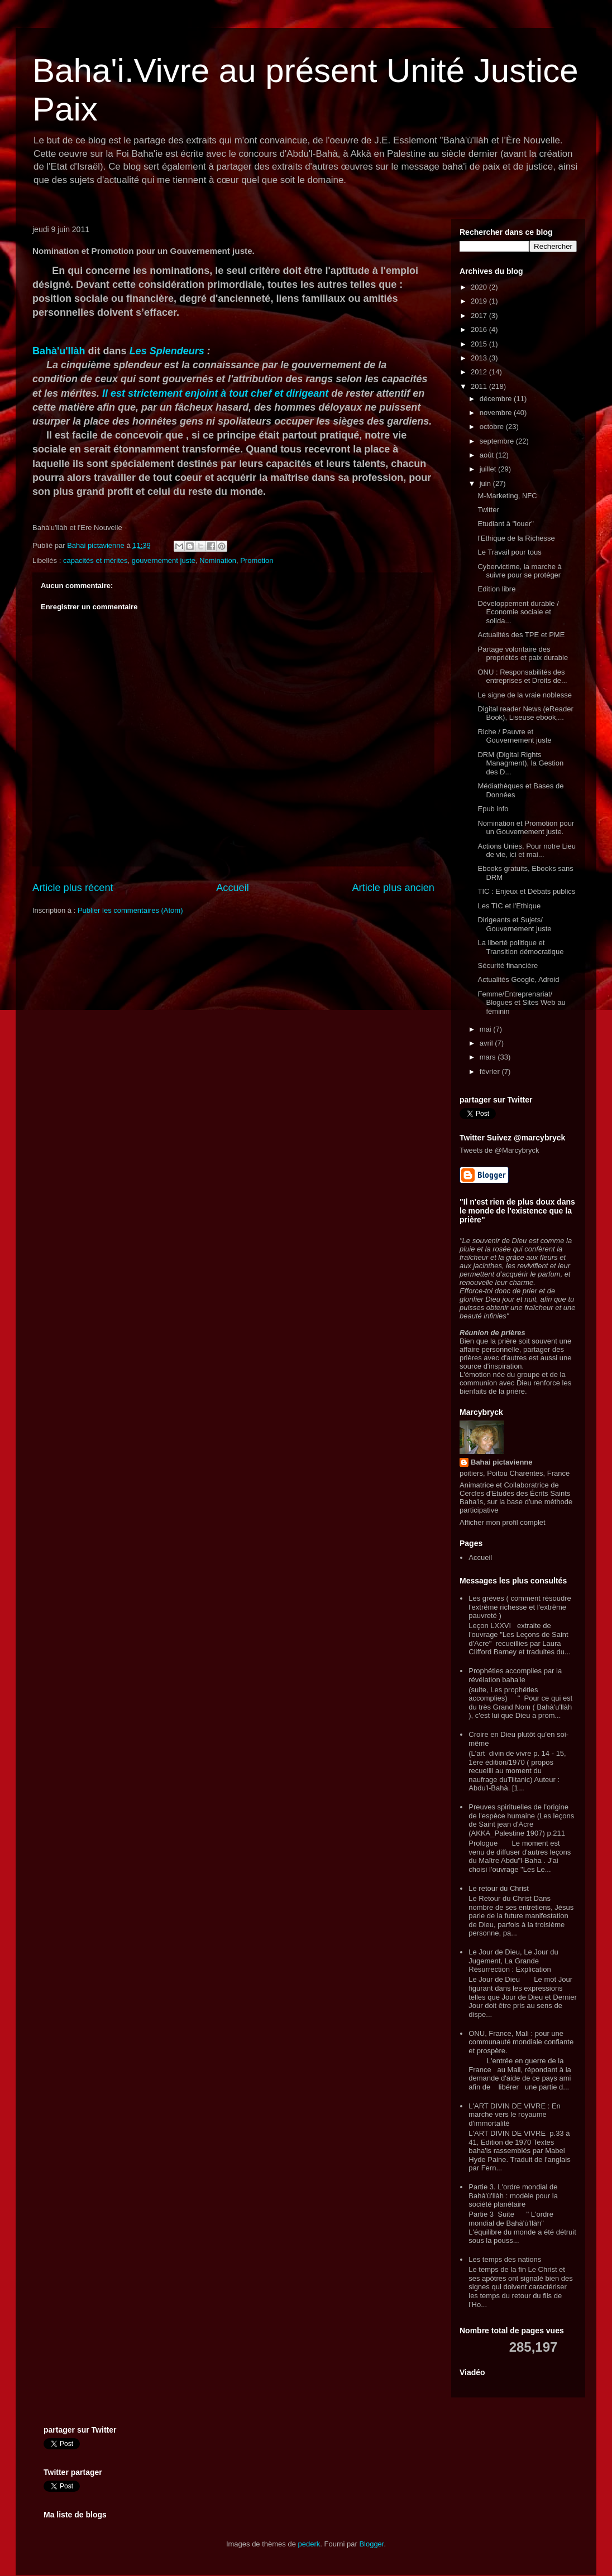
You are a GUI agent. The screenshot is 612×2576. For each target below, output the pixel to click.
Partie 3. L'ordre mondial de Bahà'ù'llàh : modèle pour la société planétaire (513, 2195)
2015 (480, 344)
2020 (480, 287)
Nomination (217, 560)
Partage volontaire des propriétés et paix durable (522, 653)
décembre (497, 398)
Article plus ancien (393, 887)
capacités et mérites (95, 560)
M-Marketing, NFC (507, 496)
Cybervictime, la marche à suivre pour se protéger (519, 571)
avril (487, 1043)
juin (486, 483)
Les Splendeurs (167, 351)
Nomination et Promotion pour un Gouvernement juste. (525, 827)
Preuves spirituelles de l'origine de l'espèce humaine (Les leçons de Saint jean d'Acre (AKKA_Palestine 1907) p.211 (521, 1820)
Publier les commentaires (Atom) (130, 910)
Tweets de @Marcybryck (499, 1150)
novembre (497, 412)
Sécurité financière (507, 965)
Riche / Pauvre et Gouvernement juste (514, 736)
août (488, 455)
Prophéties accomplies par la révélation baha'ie (515, 1675)
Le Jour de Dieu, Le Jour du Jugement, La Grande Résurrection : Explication (513, 1960)
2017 (480, 315)
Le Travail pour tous (509, 552)
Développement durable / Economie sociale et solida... (517, 612)
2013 (480, 358)
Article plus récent (72, 887)
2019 (480, 301)
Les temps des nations (504, 2259)
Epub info (492, 809)
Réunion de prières (492, 1332)
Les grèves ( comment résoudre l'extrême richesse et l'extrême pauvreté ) (519, 1607)
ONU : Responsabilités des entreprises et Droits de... (522, 676)
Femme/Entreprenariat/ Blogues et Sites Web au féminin (521, 1002)
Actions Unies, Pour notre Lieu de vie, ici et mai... (526, 850)
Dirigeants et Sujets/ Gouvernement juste (514, 924)
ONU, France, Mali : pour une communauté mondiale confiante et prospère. (520, 2042)
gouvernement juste (163, 560)
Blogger (371, 2544)
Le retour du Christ (498, 1888)
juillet (489, 469)
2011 (480, 386)
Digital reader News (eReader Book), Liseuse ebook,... (525, 713)
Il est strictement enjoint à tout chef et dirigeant (215, 393)
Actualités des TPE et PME (521, 634)
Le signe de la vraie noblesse (524, 695)
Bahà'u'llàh (58, 351)
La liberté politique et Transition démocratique (520, 947)
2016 (480, 329)
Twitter (488, 509)
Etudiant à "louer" (505, 523)
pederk (309, 2544)
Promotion (256, 560)
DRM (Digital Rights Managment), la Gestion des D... (520, 763)
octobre (493, 426)
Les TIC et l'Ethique (509, 906)
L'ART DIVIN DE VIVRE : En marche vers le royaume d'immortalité (514, 2114)
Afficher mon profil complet (503, 1522)
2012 (480, 372)
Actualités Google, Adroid (518, 979)
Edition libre (496, 589)
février (491, 1071)
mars (489, 1057)
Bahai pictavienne (502, 1462)
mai (487, 1029)
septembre (498, 441)
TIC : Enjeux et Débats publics (526, 891)
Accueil (232, 887)
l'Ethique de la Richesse (515, 538)
